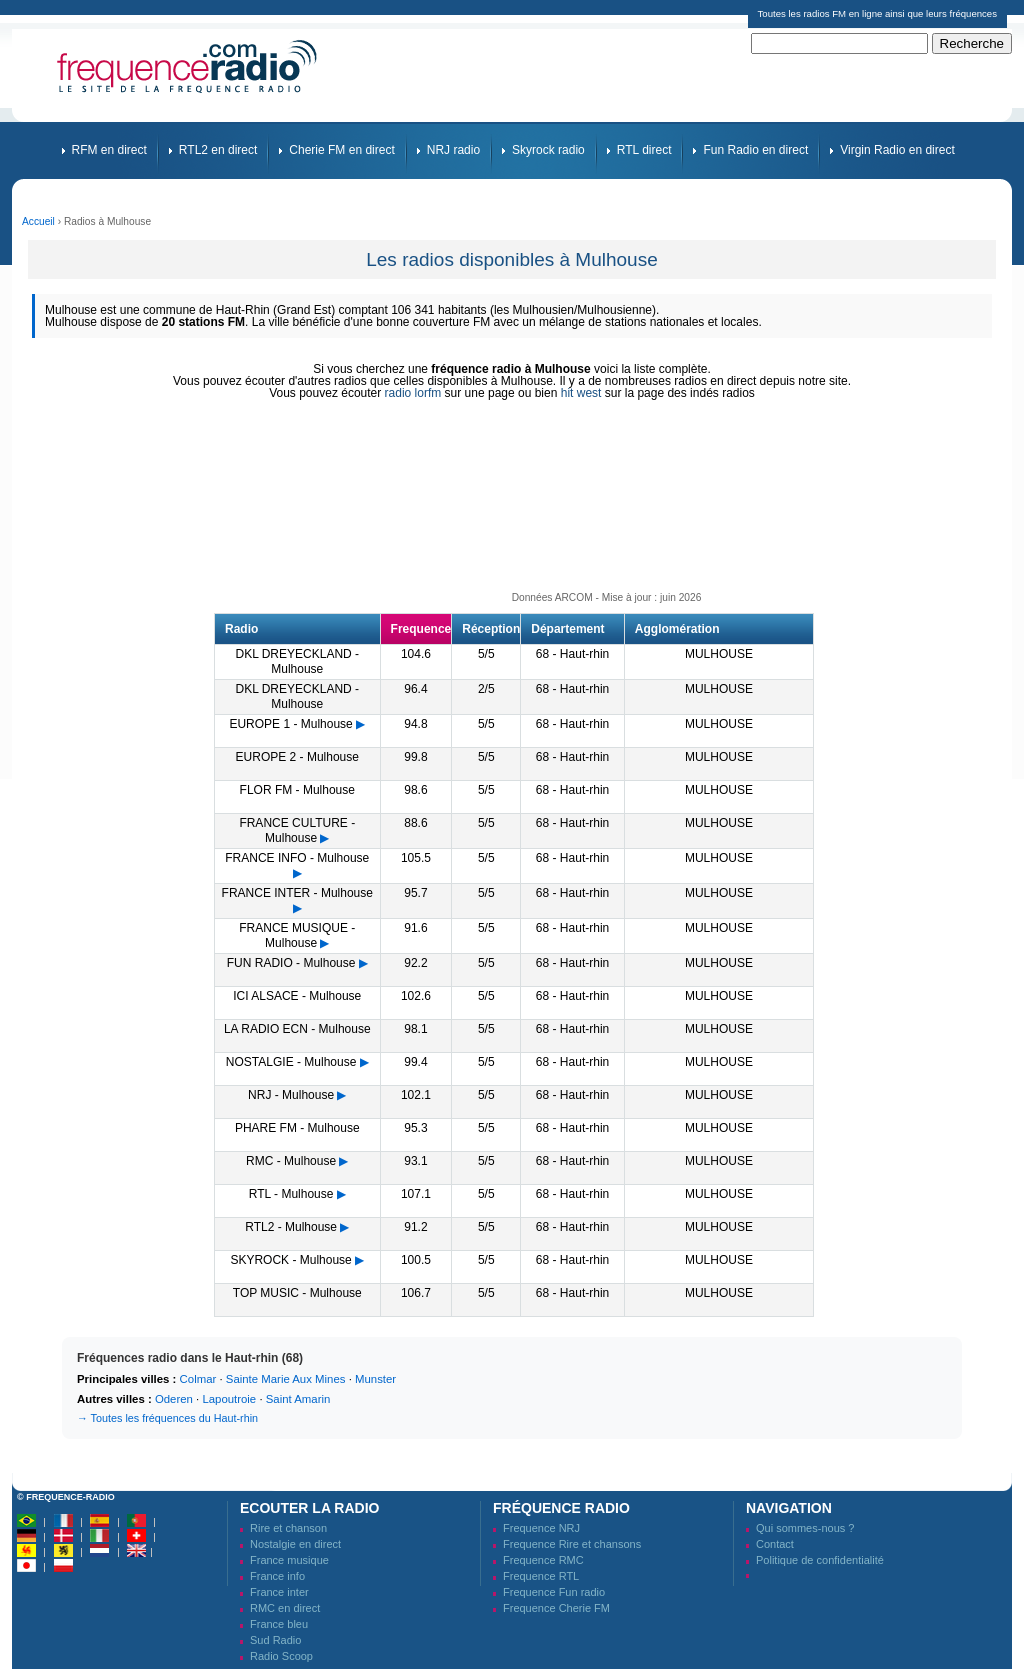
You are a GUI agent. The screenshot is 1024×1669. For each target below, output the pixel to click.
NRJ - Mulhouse (291, 1095)
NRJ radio (453, 150)
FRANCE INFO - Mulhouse (297, 858)
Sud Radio (275, 1640)
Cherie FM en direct (341, 150)
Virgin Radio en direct (897, 150)
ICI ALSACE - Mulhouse (297, 996)
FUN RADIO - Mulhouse (291, 963)
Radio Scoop (281, 1656)
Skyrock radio (548, 150)
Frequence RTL (541, 1576)
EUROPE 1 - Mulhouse (290, 724)
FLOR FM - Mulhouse (297, 790)
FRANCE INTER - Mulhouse (297, 893)
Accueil (38, 221)
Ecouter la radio (309, 1508)
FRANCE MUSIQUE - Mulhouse (297, 935)
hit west (581, 393)
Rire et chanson (288, 1528)
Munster (375, 1379)
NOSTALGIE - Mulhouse (291, 1062)
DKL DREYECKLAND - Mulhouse (297, 661)
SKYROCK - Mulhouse (290, 1260)
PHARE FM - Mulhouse (297, 1128)
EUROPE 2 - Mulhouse (297, 757)
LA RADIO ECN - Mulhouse (297, 1029)
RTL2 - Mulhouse (291, 1227)
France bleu (279, 1624)
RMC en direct (285, 1608)
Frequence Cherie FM (556, 1608)
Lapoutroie (229, 1399)
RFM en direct (109, 150)
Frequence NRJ (541, 1528)
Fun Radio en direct (755, 150)
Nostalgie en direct (295, 1544)
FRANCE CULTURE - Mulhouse (297, 830)
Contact (775, 1544)
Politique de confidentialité (820, 1560)
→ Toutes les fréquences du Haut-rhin (167, 1418)
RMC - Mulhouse (291, 1161)
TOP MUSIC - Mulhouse (297, 1293)
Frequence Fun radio (554, 1592)
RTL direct (644, 150)
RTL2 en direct (218, 150)
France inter (279, 1592)
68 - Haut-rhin (572, 654)
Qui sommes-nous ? (805, 1528)
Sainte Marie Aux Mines (286, 1379)
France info (277, 1576)
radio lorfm (413, 393)
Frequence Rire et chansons (572, 1544)
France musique (289, 1560)
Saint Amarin (298, 1399)
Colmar (198, 1379)
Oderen (174, 1399)
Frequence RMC (543, 1560)
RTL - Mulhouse (291, 1194)
